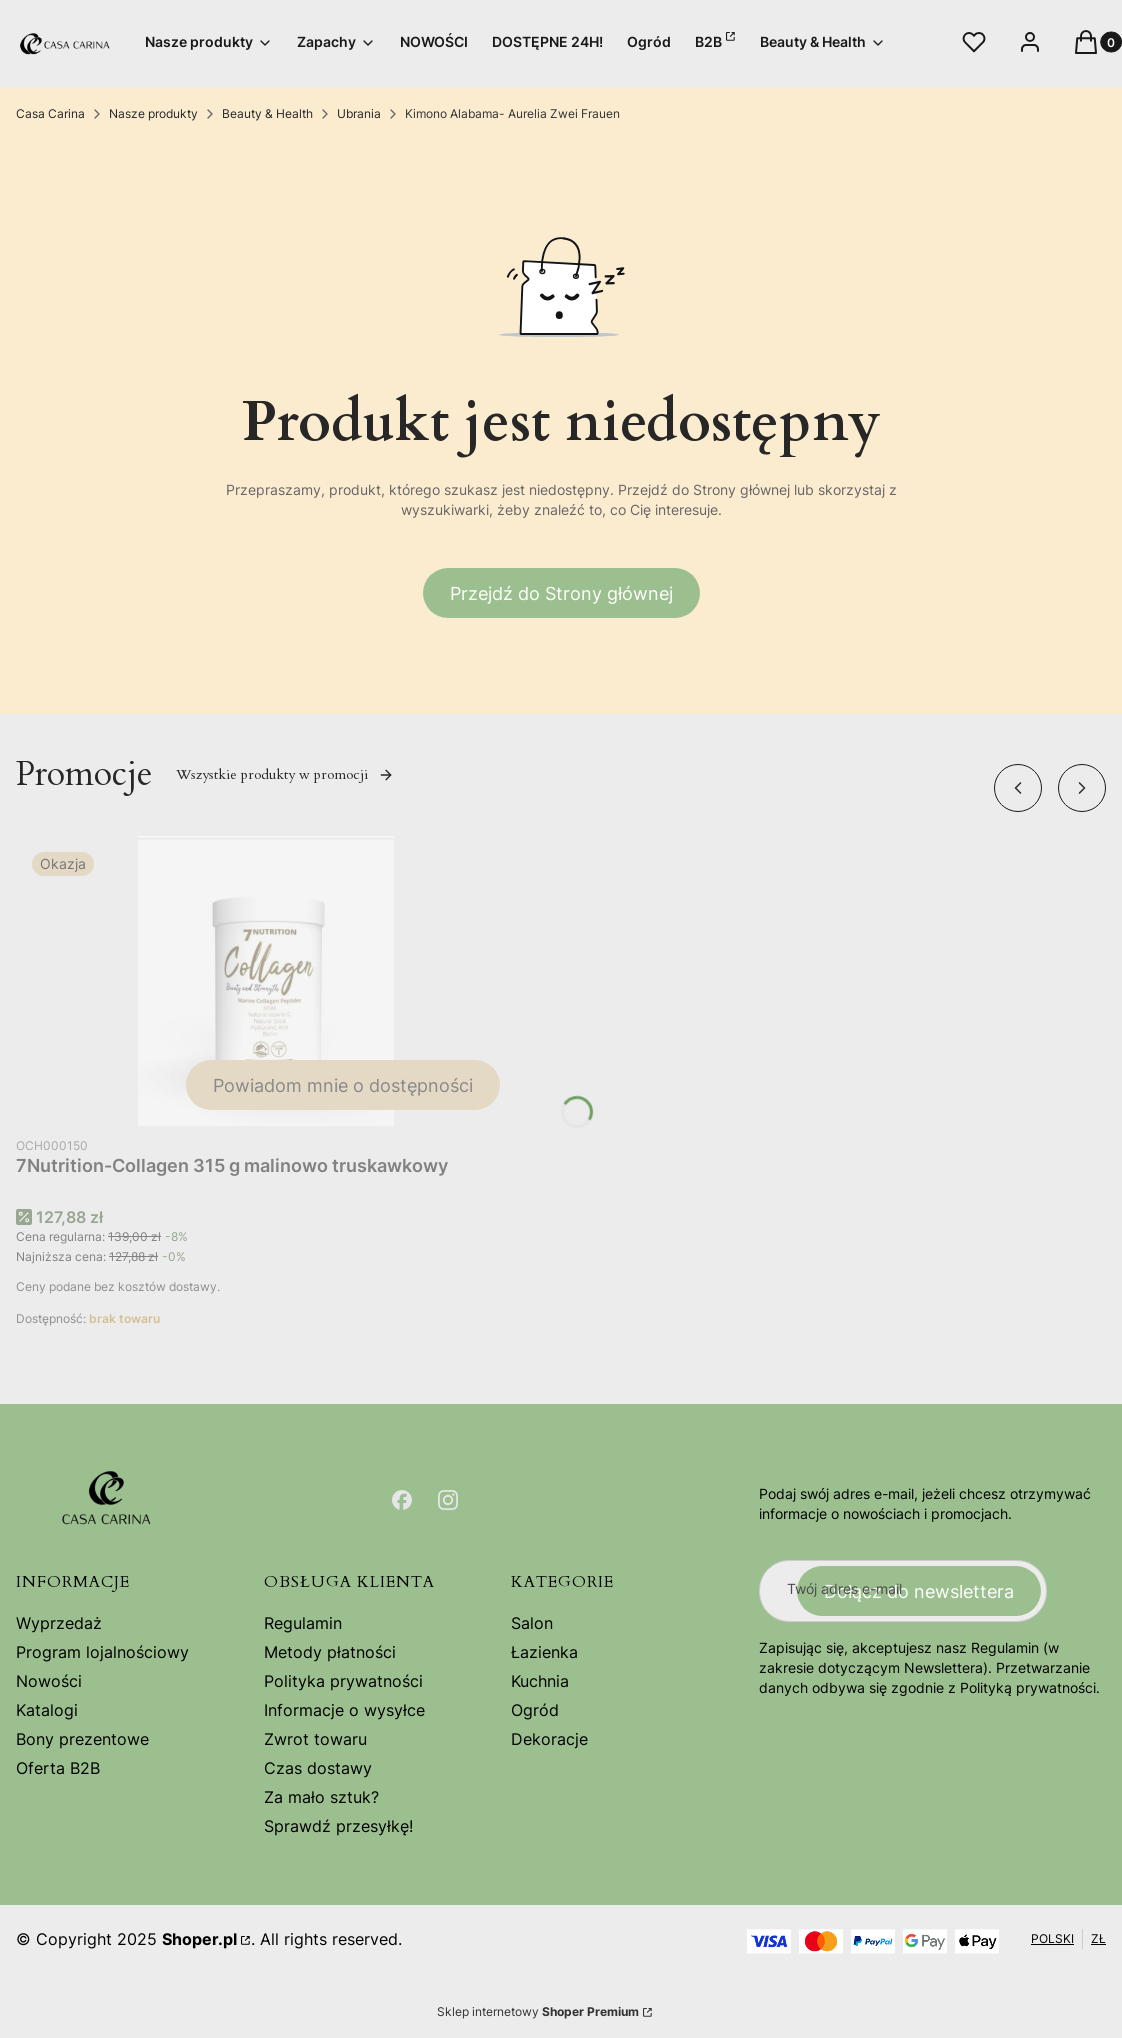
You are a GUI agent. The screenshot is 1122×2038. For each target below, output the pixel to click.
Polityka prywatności (343, 1681)
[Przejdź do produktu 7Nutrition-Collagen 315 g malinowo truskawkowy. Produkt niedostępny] (266, 981)
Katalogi (47, 1710)
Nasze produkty (153, 113)
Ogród (535, 1710)
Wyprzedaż (59, 1623)
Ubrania (359, 113)
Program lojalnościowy (102, 1652)
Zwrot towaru (315, 1739)
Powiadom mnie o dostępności (343, 1085)
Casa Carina (50, 113)
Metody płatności (330, 1652)
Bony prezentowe (82, 1739)
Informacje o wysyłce (344, 1710)
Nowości (49, 1681)
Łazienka (544, 1652)
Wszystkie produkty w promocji (285, 774)
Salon (532, 1623)
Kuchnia (540, 1681)
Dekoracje (549, 1739)
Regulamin (303, 1623)
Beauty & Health (267, 113)
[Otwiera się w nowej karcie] (402, 1500)
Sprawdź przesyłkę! (338, 1826)
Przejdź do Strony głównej (561, 593)
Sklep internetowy (538, 2011)
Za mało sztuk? (321, 1797)
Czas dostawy (318, 1768)
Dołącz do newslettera (919, 1591)
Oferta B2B (58, 1768)
